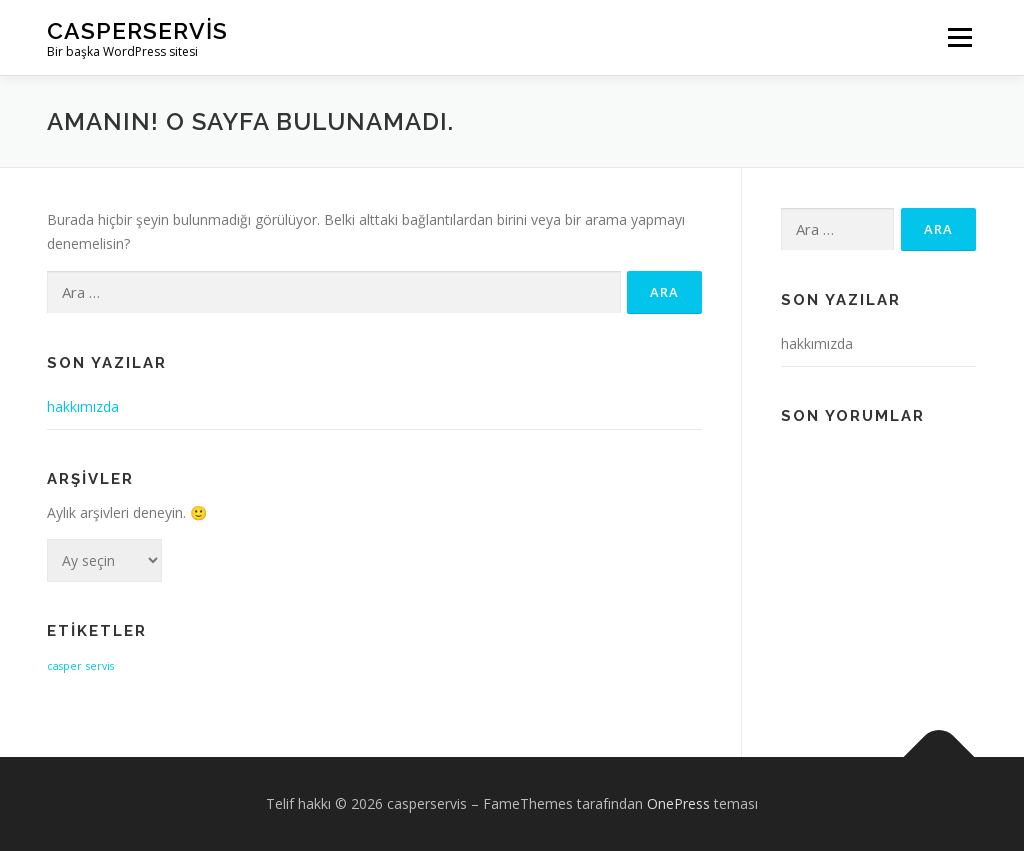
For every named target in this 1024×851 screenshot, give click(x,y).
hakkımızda (83, 406)
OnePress (678, 803)
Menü (959, 37)
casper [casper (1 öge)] (64, 666)
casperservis (137, 30)
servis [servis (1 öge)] (100, 666)
